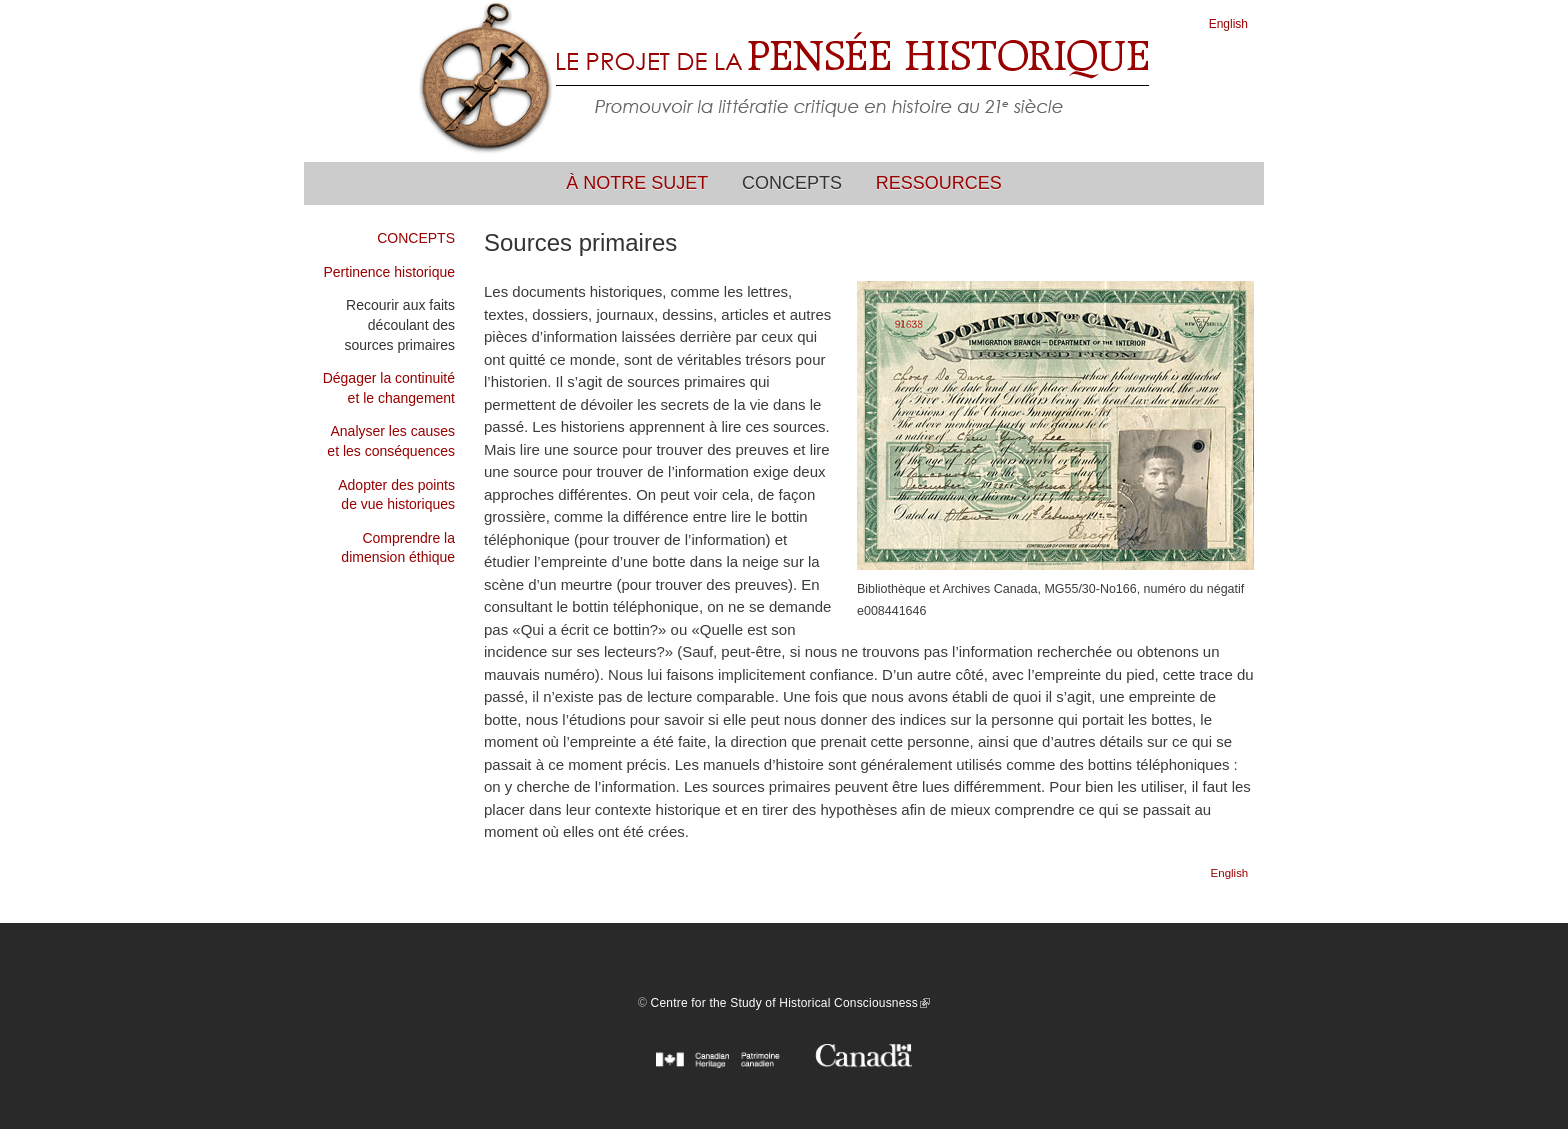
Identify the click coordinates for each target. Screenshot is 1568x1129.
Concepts (792, 183)
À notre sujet (637, 183)
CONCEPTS (416, 238)
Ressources (939, 183)
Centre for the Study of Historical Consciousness (790, 1003)
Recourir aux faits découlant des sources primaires (400, 324)
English (1228, 24)
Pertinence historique (389, 272)
